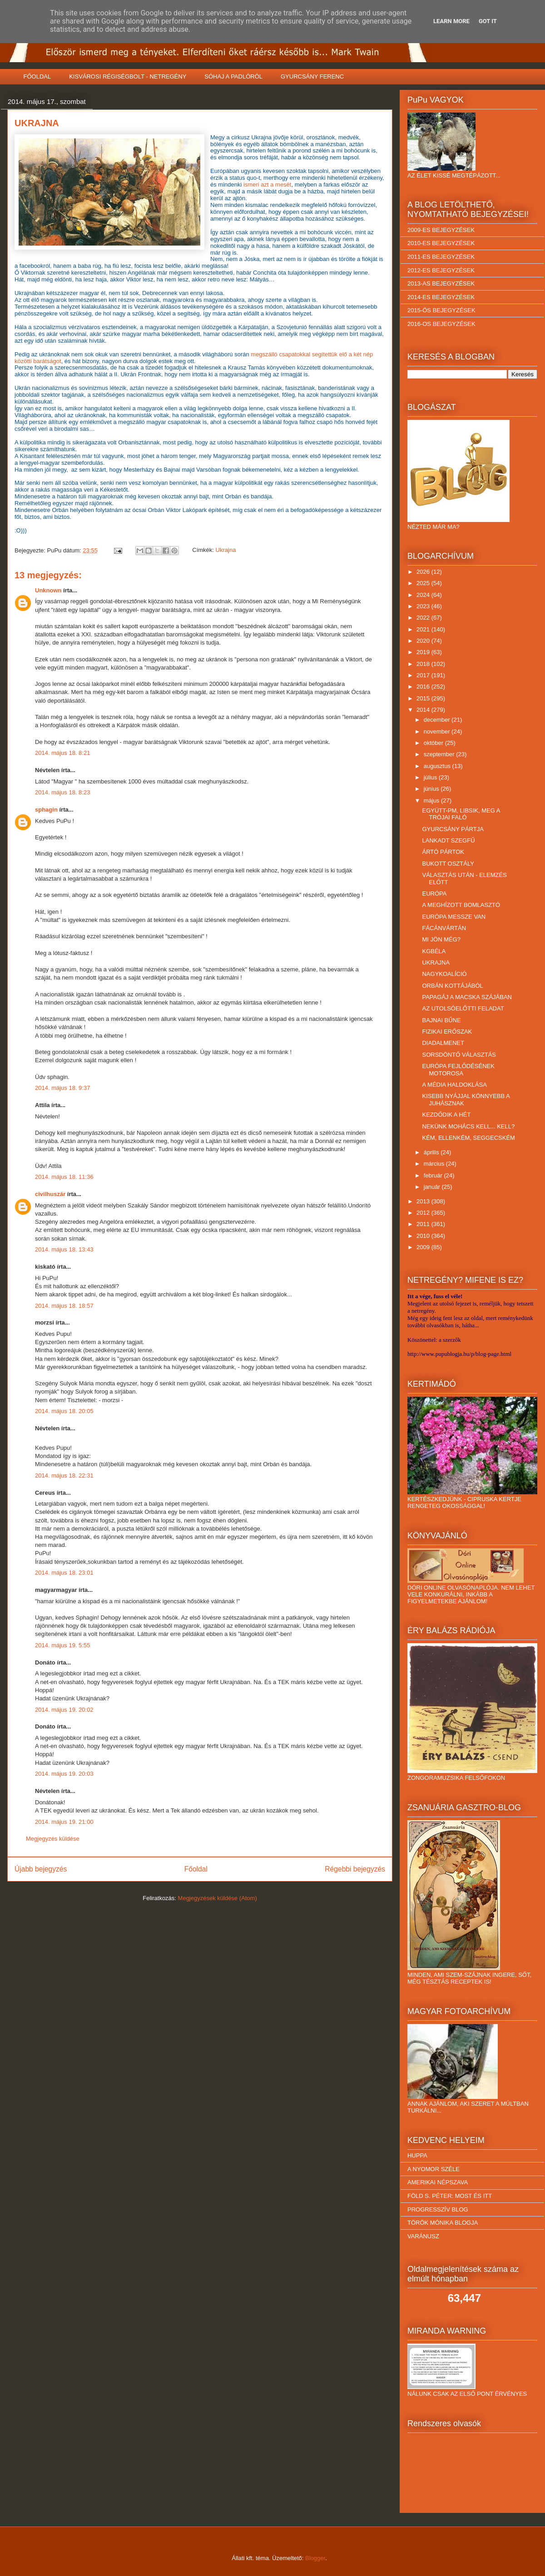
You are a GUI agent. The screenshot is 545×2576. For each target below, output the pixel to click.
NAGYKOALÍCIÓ (444, 973)
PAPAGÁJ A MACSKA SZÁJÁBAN (466, 997)
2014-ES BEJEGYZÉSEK (441, 297)
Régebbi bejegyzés (355, 1869)
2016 (423, 686)
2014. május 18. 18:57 (64, 1305)
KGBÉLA (434, 951)
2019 (423, 652)
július (431, 777)
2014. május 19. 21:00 (64, 1821)
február (434, 1175)
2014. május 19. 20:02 (64, 1709)
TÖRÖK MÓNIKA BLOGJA (442, 2222)
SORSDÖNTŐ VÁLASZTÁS (459, 1054)
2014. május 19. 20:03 (64, 1773)
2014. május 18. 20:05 (64, 1411)
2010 (423, 1235)
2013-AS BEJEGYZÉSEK (441, 283)
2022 (423, 617)
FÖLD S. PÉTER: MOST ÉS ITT (449, 2195)
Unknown (48, 590)
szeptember (440, 754)
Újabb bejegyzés (41, 1869)
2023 (423, 606)
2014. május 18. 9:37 (62, 1087)
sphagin (46, 809)
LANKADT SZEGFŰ (448, 840)
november (437, 731)
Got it (488, 21)
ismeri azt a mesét (267, 184)
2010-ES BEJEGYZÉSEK (441, 243)
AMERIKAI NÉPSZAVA (437, 2182)
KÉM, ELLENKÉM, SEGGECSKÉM (468, 1137)
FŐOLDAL (37, 76)
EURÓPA (434, 893)
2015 (423, 698)
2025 (423, 583)
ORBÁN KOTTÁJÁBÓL (452, 985)
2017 (423, 675)
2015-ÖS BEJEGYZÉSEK (441, 310)
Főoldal (196, 1869)
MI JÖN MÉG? (441, 939)
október (434, 742)
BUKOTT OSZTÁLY (448, 863)
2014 (423, 709)
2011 (423, 1224)
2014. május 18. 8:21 (62, 752)
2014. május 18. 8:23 (62, 792)
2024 (423, 594)
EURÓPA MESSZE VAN (454, 916)
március (435, 1163)
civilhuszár (50, 1194)
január (433, 1186)
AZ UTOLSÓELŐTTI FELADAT (463, 1008)
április (432, 1152)
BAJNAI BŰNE (441, 1020)
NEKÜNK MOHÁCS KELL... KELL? (468, 1126)
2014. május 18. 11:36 (64, 1176)
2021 (423, 629)
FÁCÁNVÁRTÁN (444, 928)
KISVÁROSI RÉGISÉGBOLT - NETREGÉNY (127, 76)
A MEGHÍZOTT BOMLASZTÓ (461, 904)
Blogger (315, 2558)
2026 (423, 571)
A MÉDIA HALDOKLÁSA (454, 1084)
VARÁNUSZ (423, 2236)
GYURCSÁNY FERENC (312, 76)
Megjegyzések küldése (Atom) (217, 1898)
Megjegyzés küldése (52, 1838)
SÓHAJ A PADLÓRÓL (233, 76)
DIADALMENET (443, 1042)
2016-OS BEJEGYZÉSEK (441, 323)
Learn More (451, 21)
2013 (423, 1201)
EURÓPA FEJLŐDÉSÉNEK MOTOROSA (458, 1070)
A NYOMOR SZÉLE (433, 2169)
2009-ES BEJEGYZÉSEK (441, 230)
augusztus (438, 766)
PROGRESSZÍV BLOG (437, 2209)
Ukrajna (226, 550)
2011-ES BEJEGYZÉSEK (441, 256)
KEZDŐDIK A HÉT (446, 1114)
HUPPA (417, 2155)
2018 (423, 663)
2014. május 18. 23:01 (64, 1572)
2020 (423, 640)
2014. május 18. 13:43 (64, 1249)
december (437, 719)
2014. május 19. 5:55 (62, 1645)
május (432, 800)
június (432, 788)
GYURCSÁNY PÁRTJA (452, 829)
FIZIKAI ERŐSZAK (447, 1031)
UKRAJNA (436, 962)
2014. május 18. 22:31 (64, 1475)
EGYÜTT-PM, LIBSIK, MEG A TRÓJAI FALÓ (461, 814)
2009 (423, 1247)
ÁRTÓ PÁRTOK (443, 851)
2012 (423, 1212)
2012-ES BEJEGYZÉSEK (441, 270)
